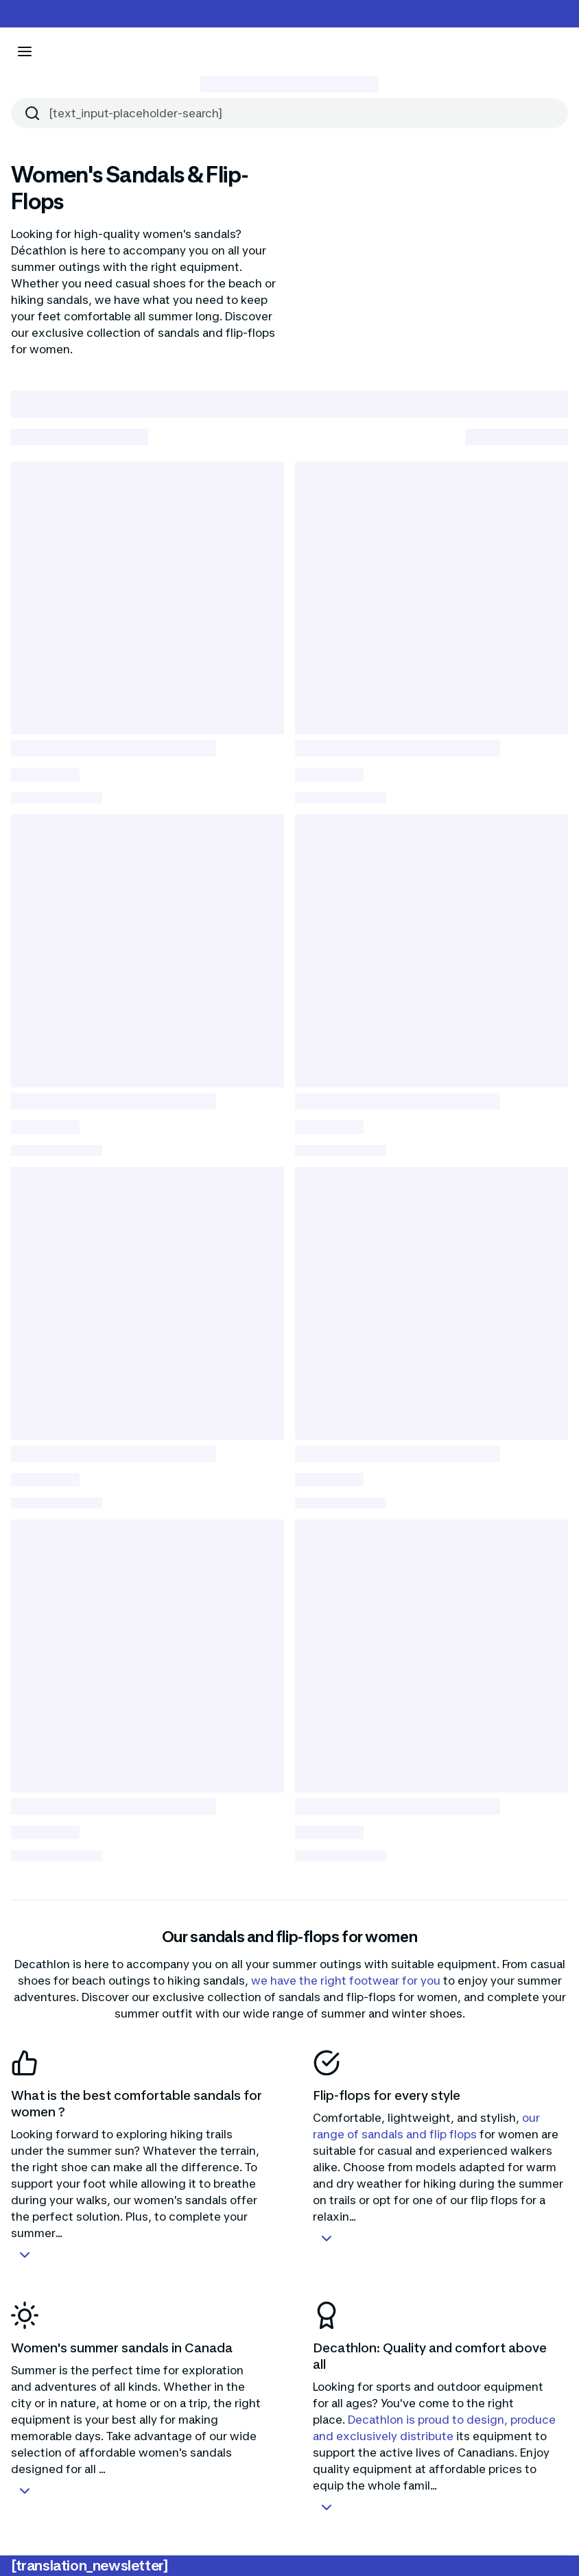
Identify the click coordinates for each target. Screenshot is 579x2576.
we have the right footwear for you (344, 1980)
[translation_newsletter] (89, 2565)
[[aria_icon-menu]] (24, 51)
